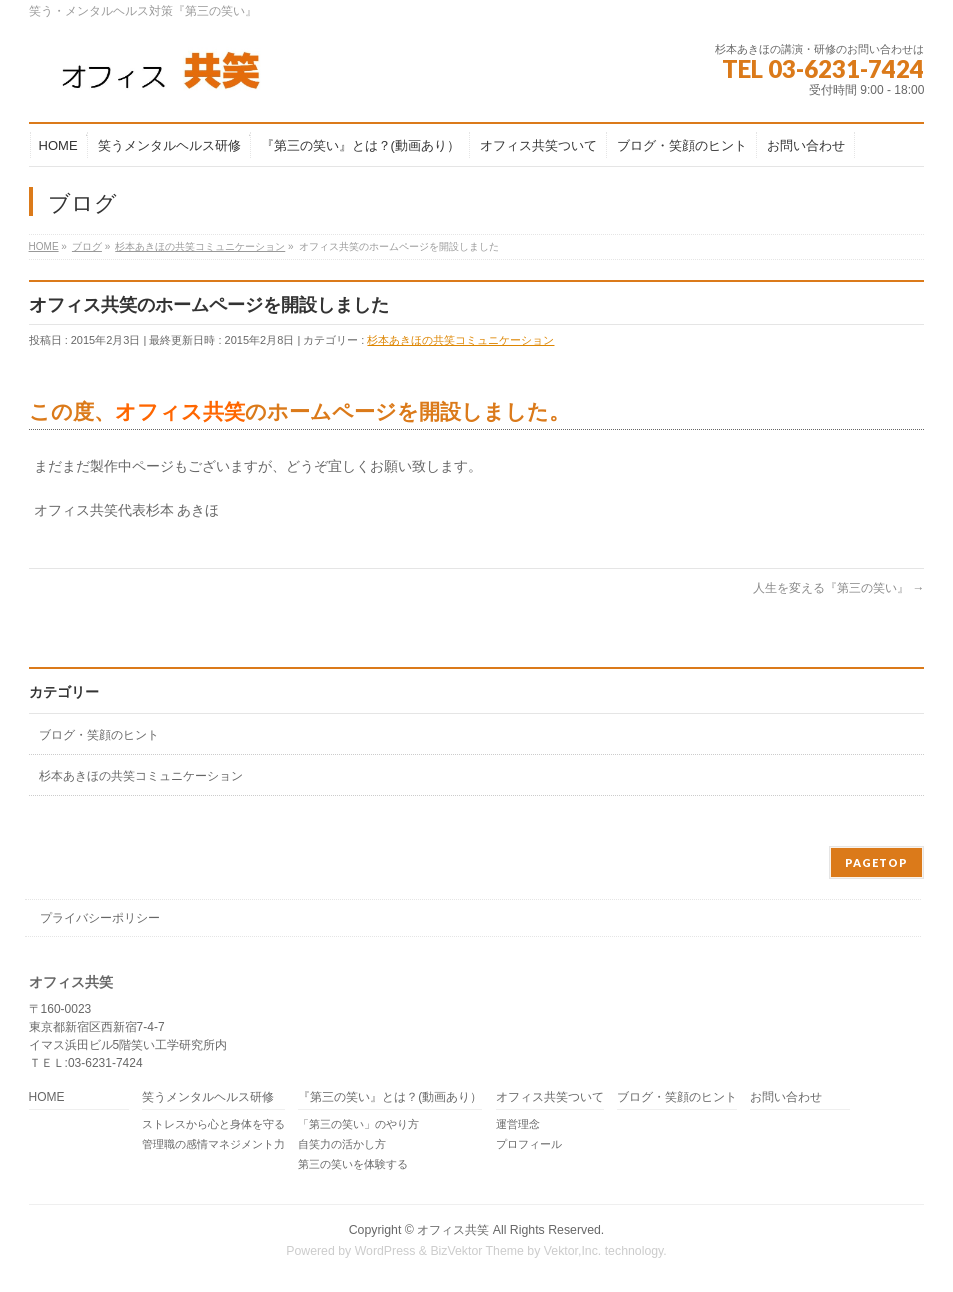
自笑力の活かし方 (342, 1144)
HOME (47, 1097)
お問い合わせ (786, 1097)
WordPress (385, 1251)
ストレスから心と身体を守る (213, 1124)
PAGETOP (876, 862)
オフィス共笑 (453, 1230)
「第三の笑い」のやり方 (358, 1124)
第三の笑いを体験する (353, 1164)
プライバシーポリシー (100, 918)
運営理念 (518, 1124)
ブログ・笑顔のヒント (99, 735)
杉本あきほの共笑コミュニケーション (460, 340)
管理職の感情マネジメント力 (213, 1144)
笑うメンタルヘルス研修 (208, 1097)
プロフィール (529, 1144)
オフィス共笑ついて (550, 1097)
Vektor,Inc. (573, 1251)
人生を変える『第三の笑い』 (838, 588)
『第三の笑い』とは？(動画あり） (390, 1097)
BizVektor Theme (477, 1251)
